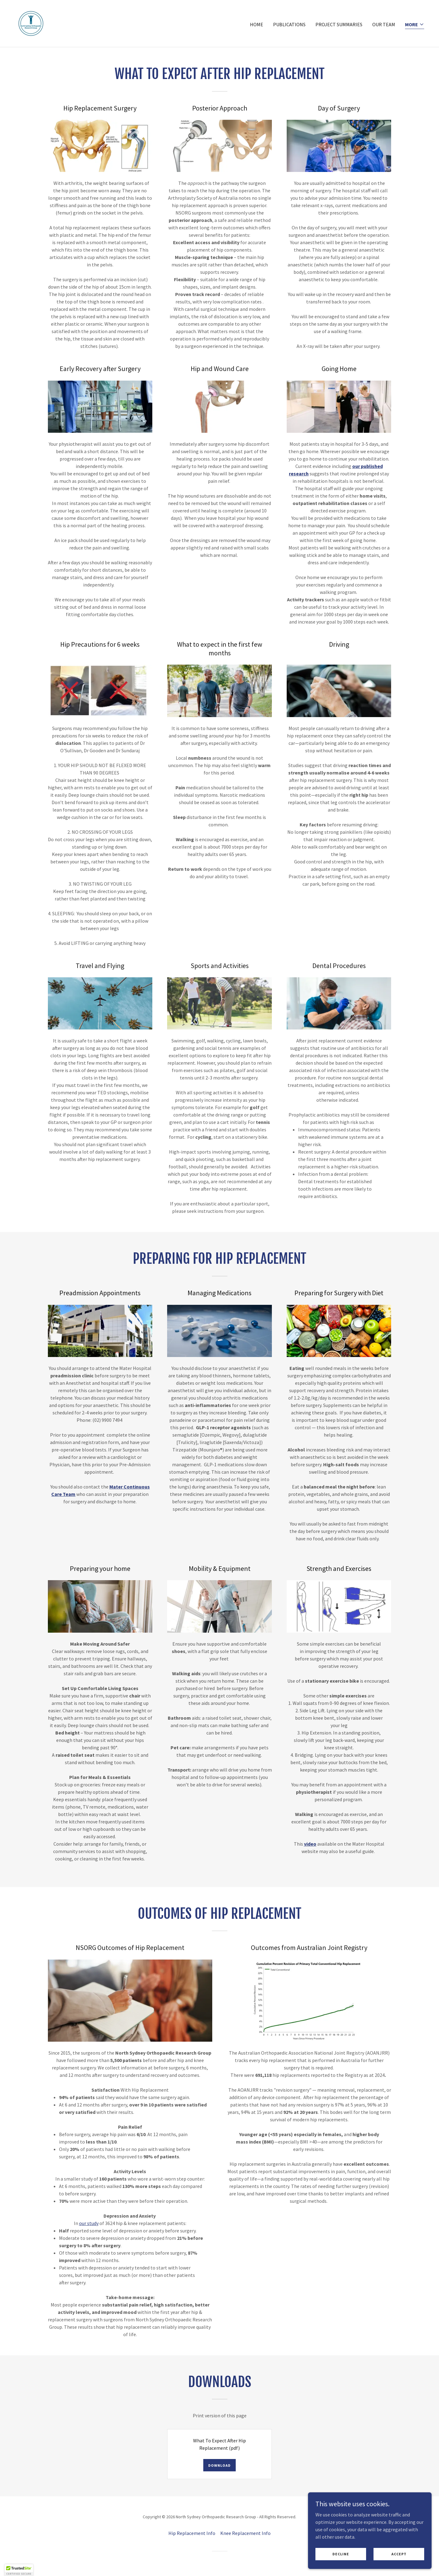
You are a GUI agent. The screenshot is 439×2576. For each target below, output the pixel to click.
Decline (340, 2566)
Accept (399, 2566)
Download (219, 2465)
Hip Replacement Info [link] (191, 2533)
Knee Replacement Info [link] (245, 2533)
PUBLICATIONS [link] (289, 24)
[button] (414, 25)
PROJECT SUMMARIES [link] (338, 24)
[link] (31, 23)
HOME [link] (256, 24)
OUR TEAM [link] (383, 24)
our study (89, 2223)
